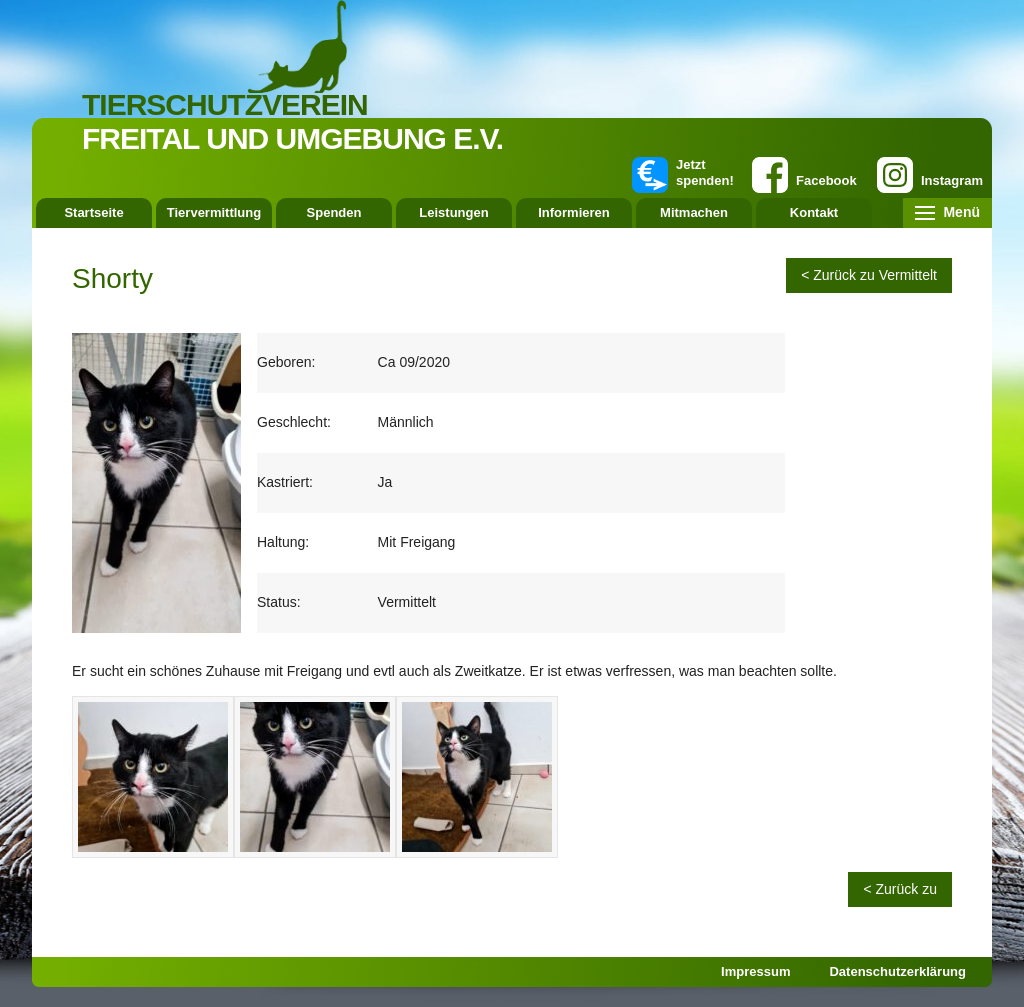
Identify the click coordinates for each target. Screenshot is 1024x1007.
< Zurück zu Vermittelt (869, 275)
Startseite (93, 212)
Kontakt (814, 212)
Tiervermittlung (214, 212)
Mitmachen (694, 212)
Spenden (334, 212)
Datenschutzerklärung (897, 971)
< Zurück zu (900, 889)
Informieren (574, 212)
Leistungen (453, 212)
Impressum (755, 971)
